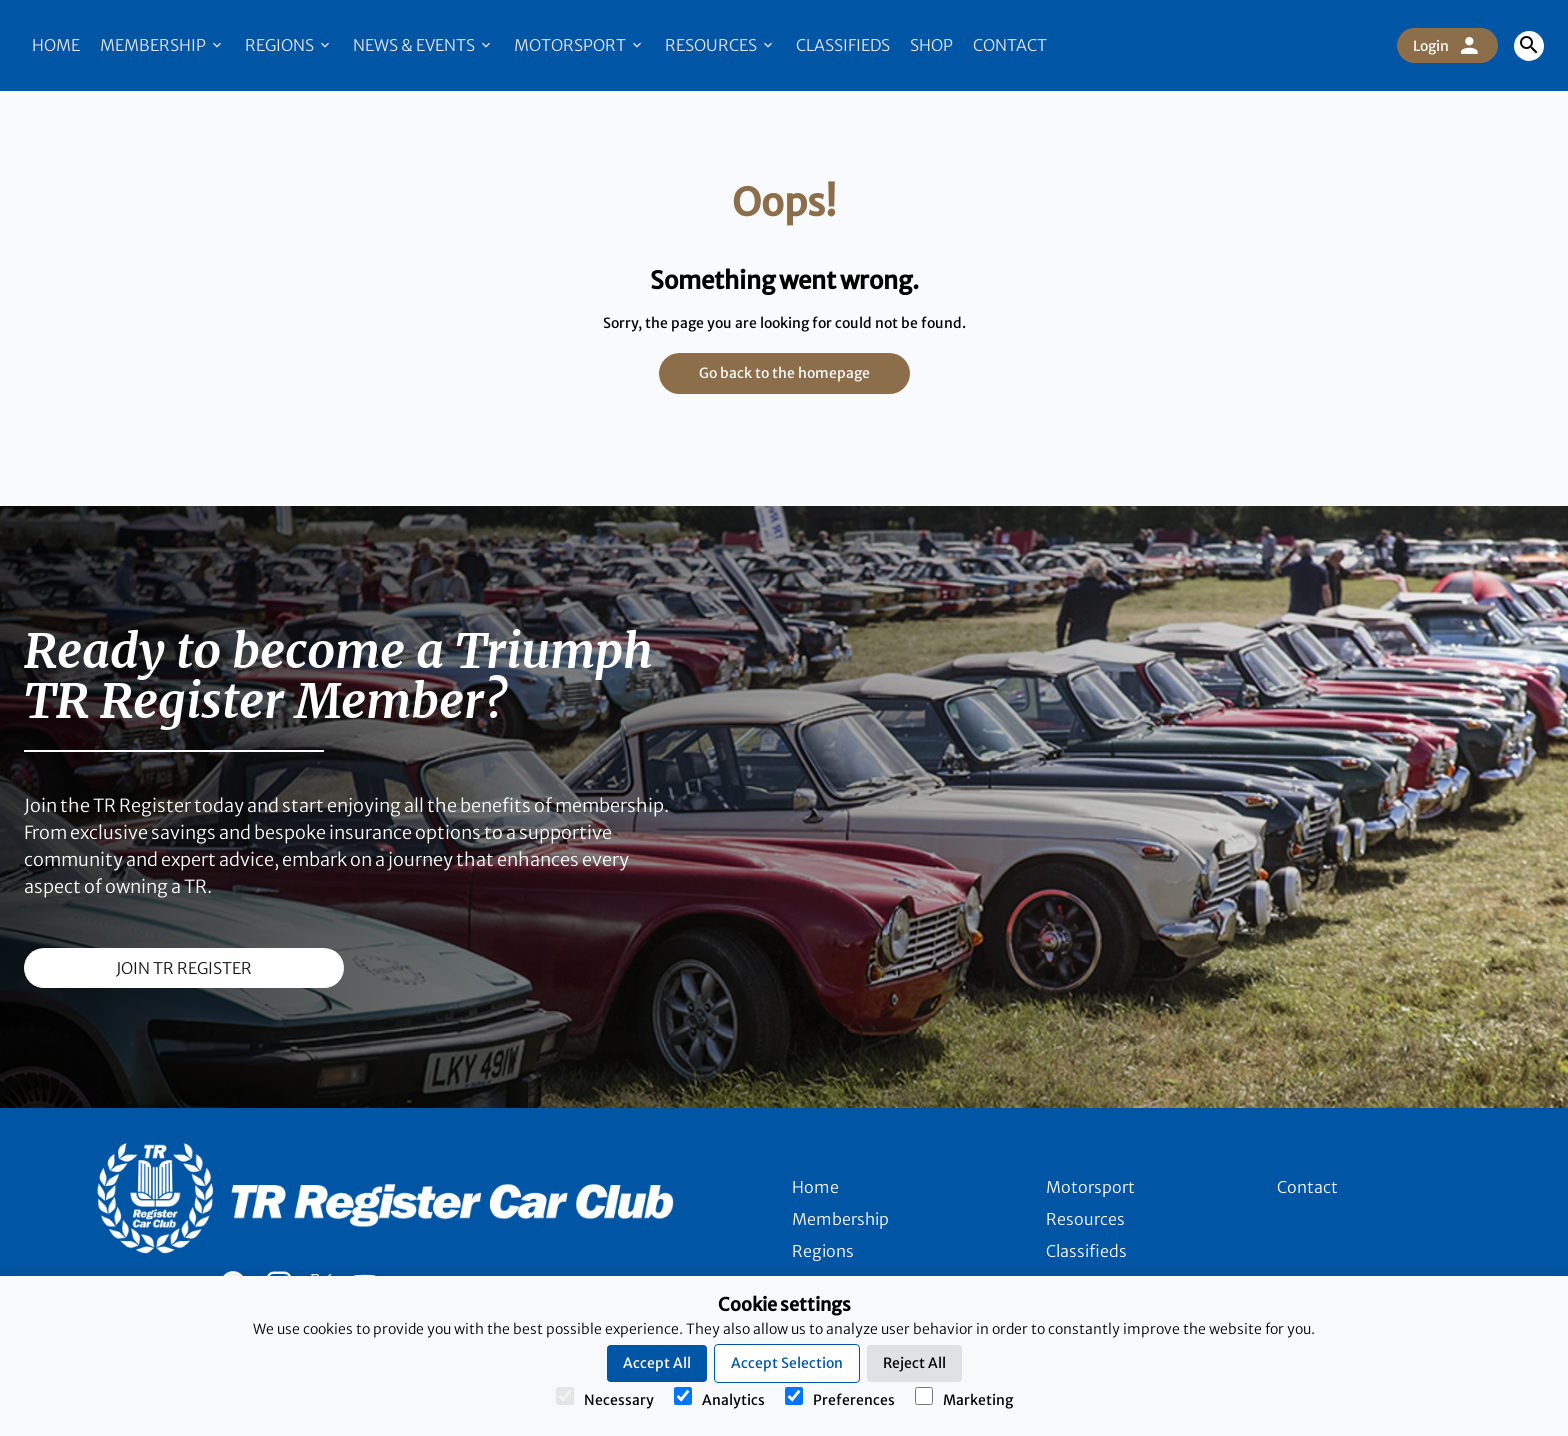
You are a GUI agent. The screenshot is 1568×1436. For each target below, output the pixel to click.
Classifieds (843, 45)
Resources (720, 45)
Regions (289, 45)
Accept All (657, 1363)
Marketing (964, 1398)
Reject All (914, 1363)
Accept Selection (787, 1363)
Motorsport (579, 45)
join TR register (184, 968)
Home (56, 45)
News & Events (423, 45)
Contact (1010, 45)
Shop (931, 45)
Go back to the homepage (784, 373)
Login (1447, 46)
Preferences (840, 1398)
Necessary (605, 1398)
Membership (162, 45)
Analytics (719, 1398)
